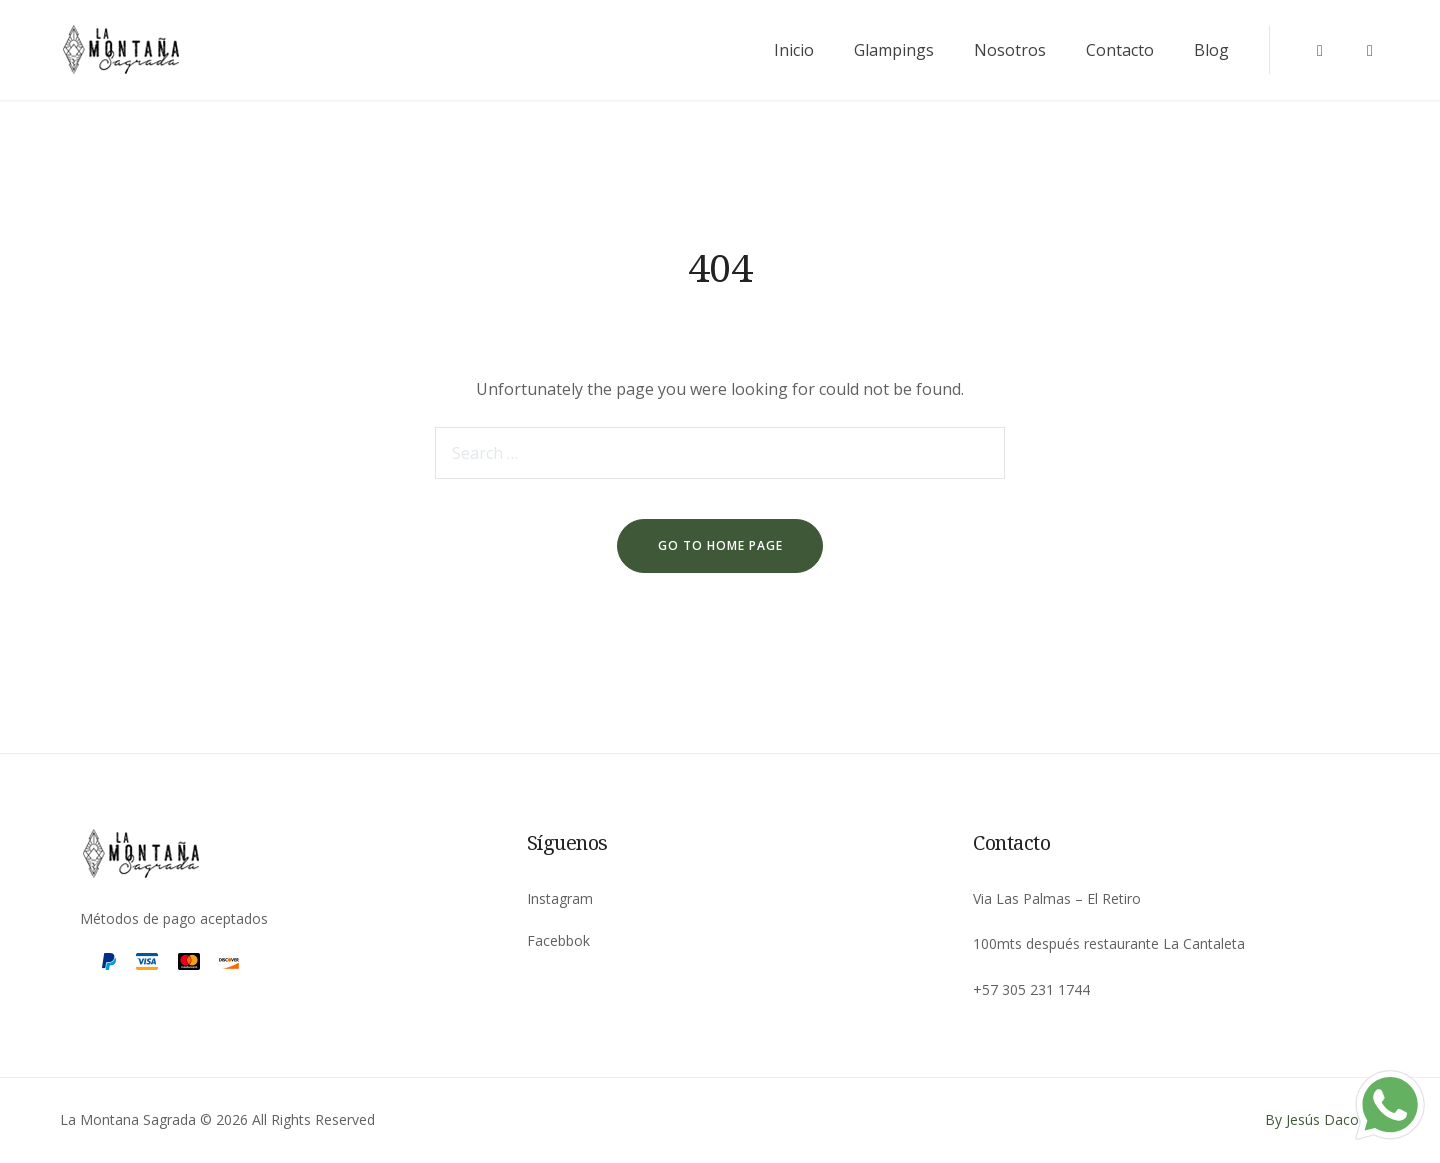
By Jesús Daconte (1322, 1119)
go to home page (720, 545)
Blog (1211, 50)
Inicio (794, 50)
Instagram (560, 898)
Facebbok (558, 940)
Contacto (1120, 50)
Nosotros (1010, 50)
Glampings (894, 50)
